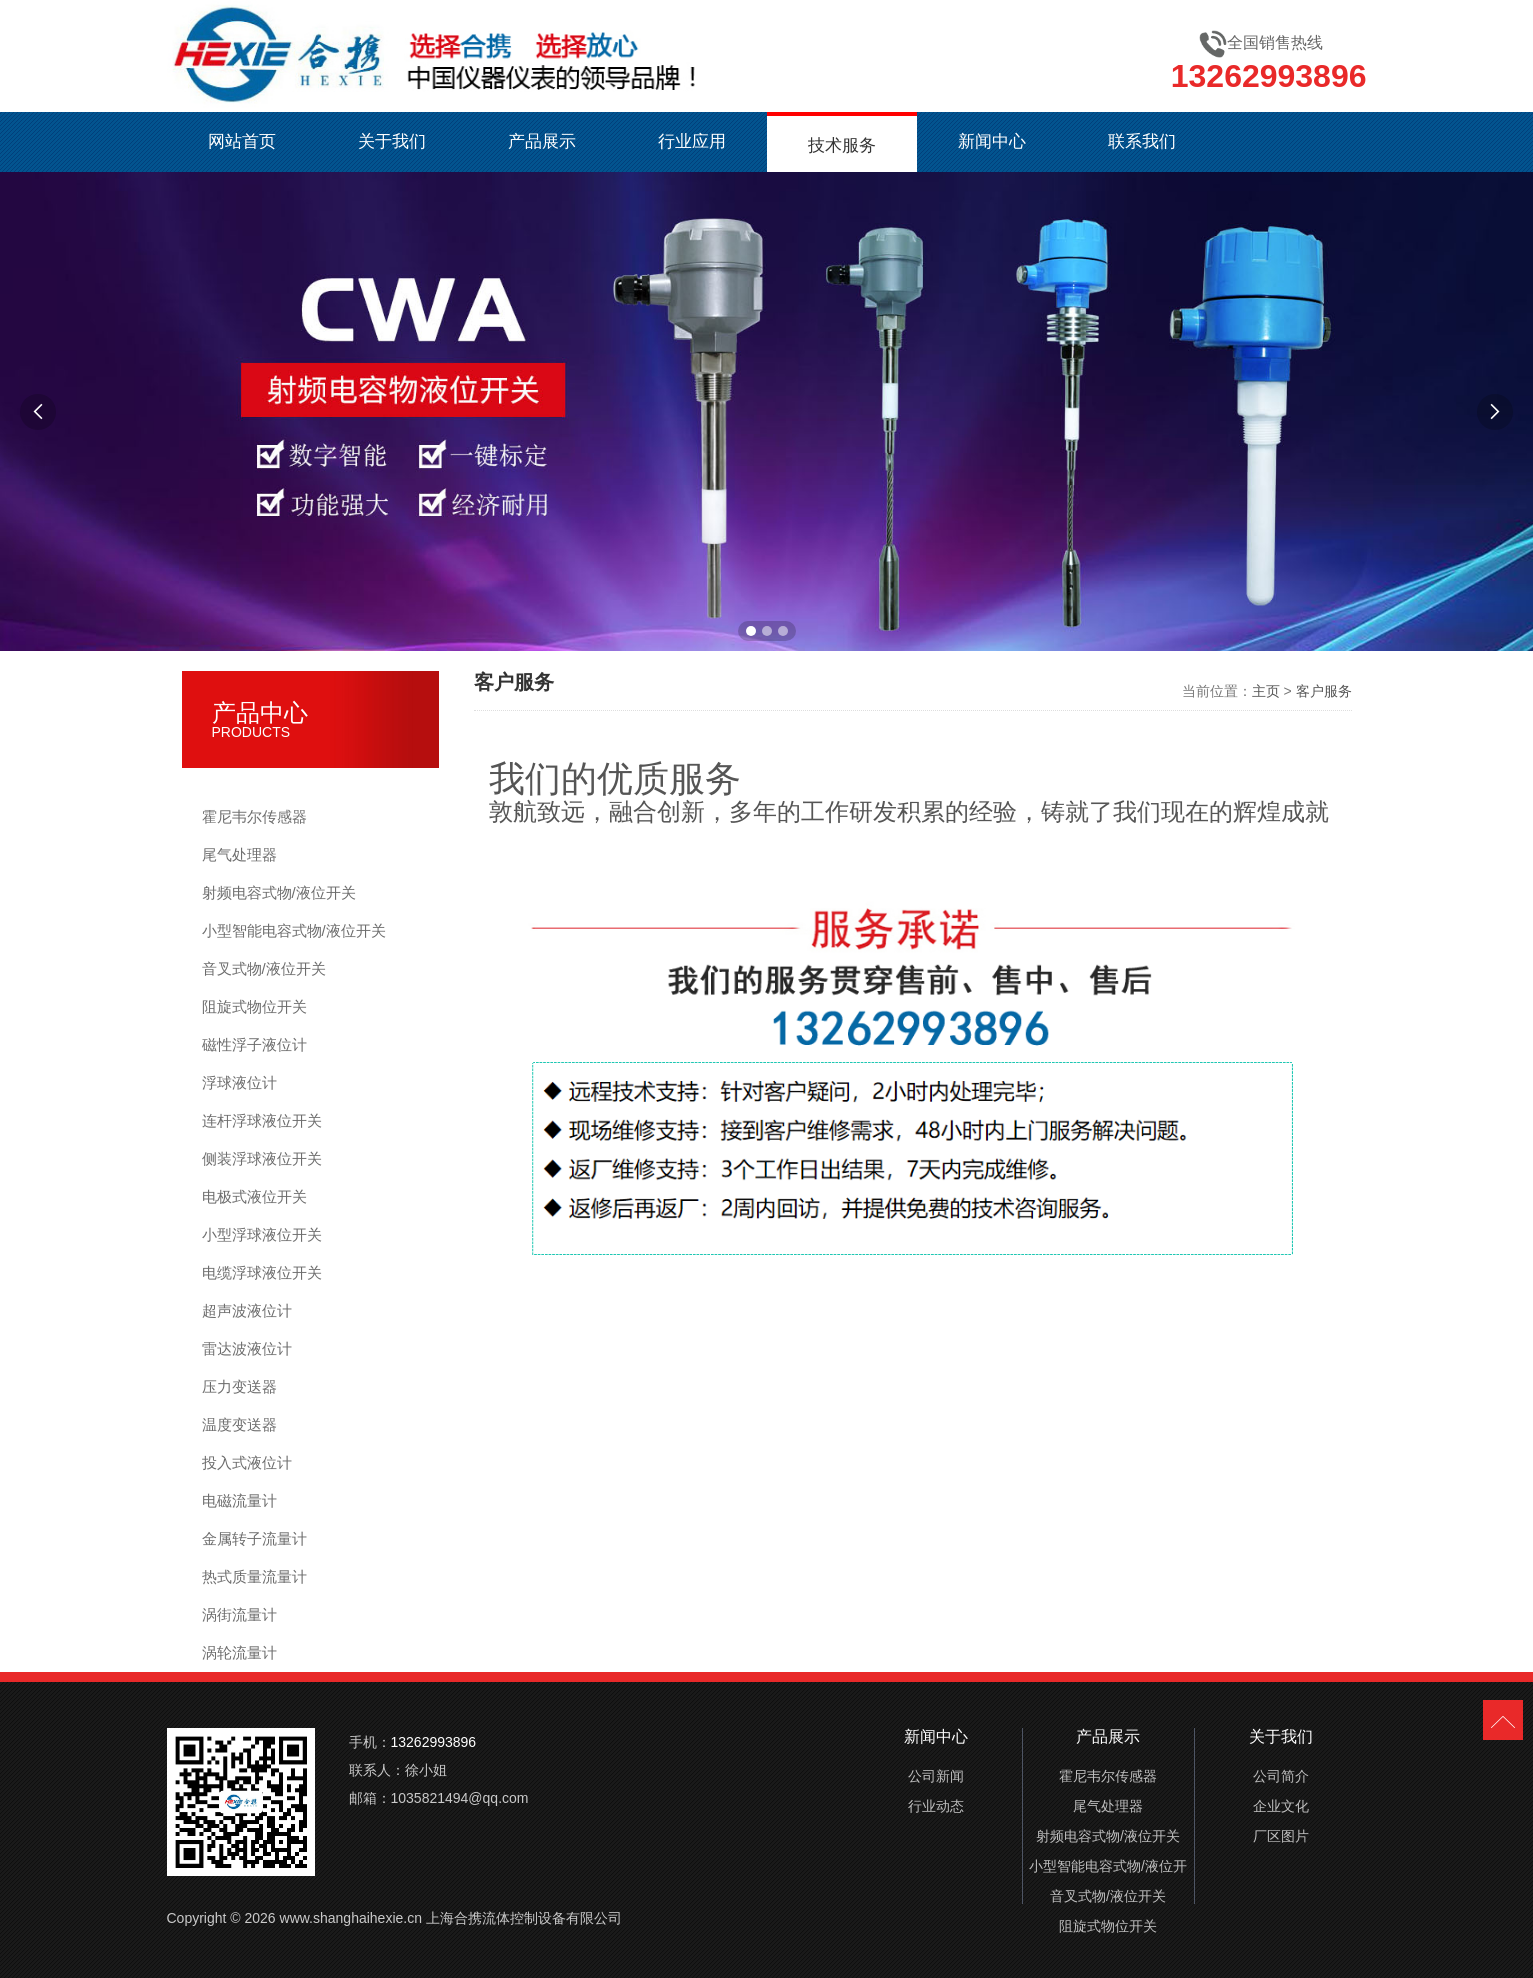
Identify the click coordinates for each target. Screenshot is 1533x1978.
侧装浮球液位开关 (262, 1158)
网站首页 (242, 141)
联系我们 (1142, 141)
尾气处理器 (239, 854)
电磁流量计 (239, 1500)
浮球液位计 (239, 1082)
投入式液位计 (247, 1462)
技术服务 (842, 145)
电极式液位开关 (254, 1196)
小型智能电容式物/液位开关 (294, 930)
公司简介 (1281, 1776)
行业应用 (692, 141)
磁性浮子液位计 (254, 1044)
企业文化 (1281, 1806)
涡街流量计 (239, 1614)
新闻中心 (992, 141)
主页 (1266, 691)
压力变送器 (239, 1386)
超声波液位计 (247, 1310)
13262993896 (1269, 76)
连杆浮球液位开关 (262, 1120)
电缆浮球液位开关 (262, 1272)
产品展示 (542, 141)
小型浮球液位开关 (262, 1234)
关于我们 (392, 141)
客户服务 (1324, 691)
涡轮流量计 (239, 1652)
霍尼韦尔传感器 (254, 816)
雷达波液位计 (247, 1348)
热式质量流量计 (254, 1576)
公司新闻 (936, 1776)
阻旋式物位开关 (254, 1006)
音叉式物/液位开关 (264, 968)
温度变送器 (239, 1424)
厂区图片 (1281, 1836)
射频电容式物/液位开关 (279, 892)
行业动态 (936, 1806)
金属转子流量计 (254, 1538)
